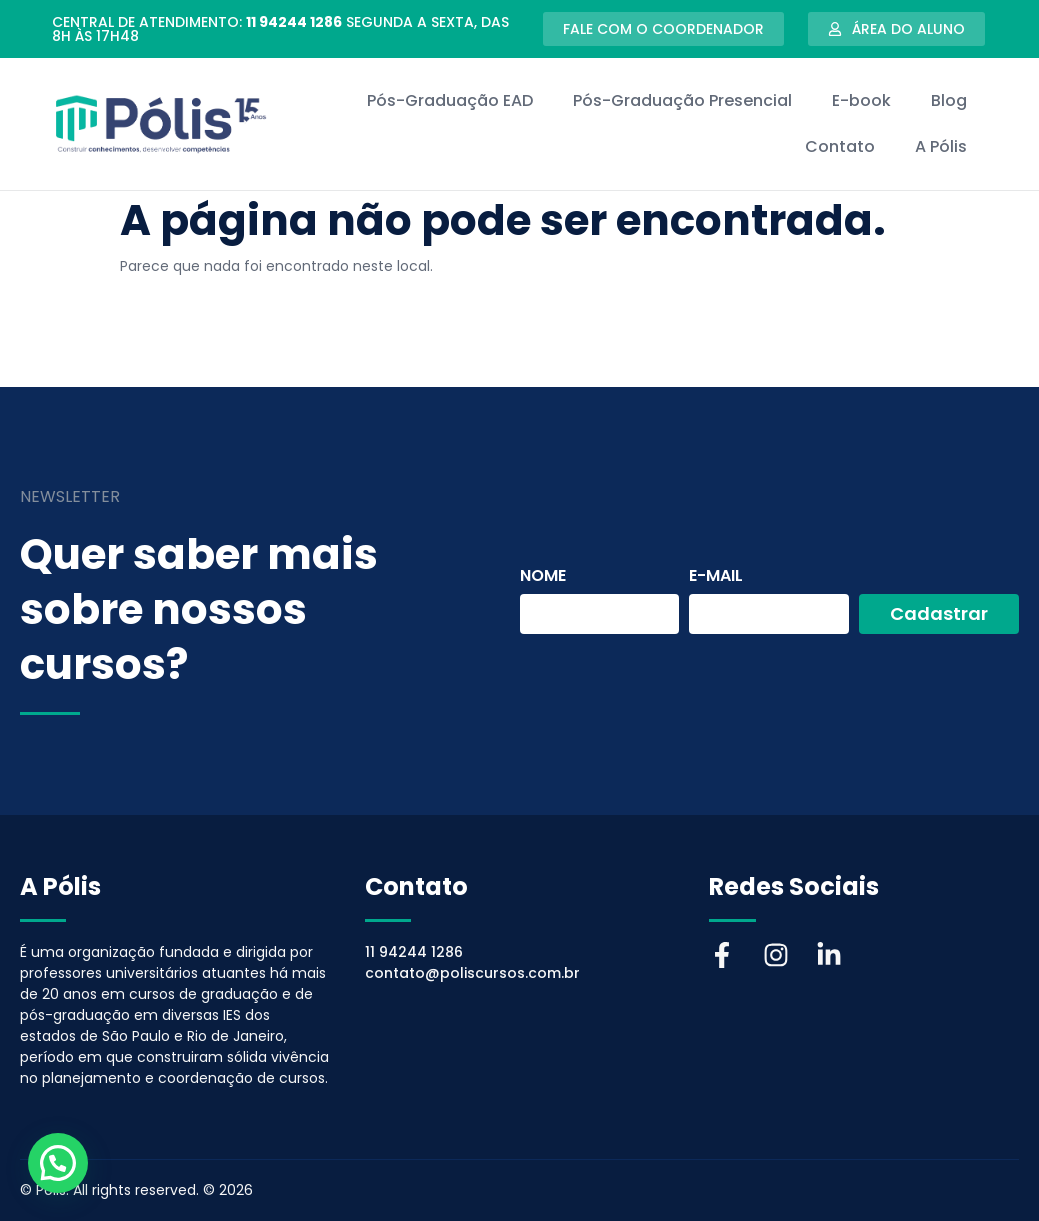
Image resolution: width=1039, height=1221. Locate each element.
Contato (840, 146)
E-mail (716, 577)
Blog (949, 100)
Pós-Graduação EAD (450, 100)
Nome (543, 577)
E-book (861, 100)
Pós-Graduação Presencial (682, 100)
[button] (58, 1163)
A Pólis (941, 146)
